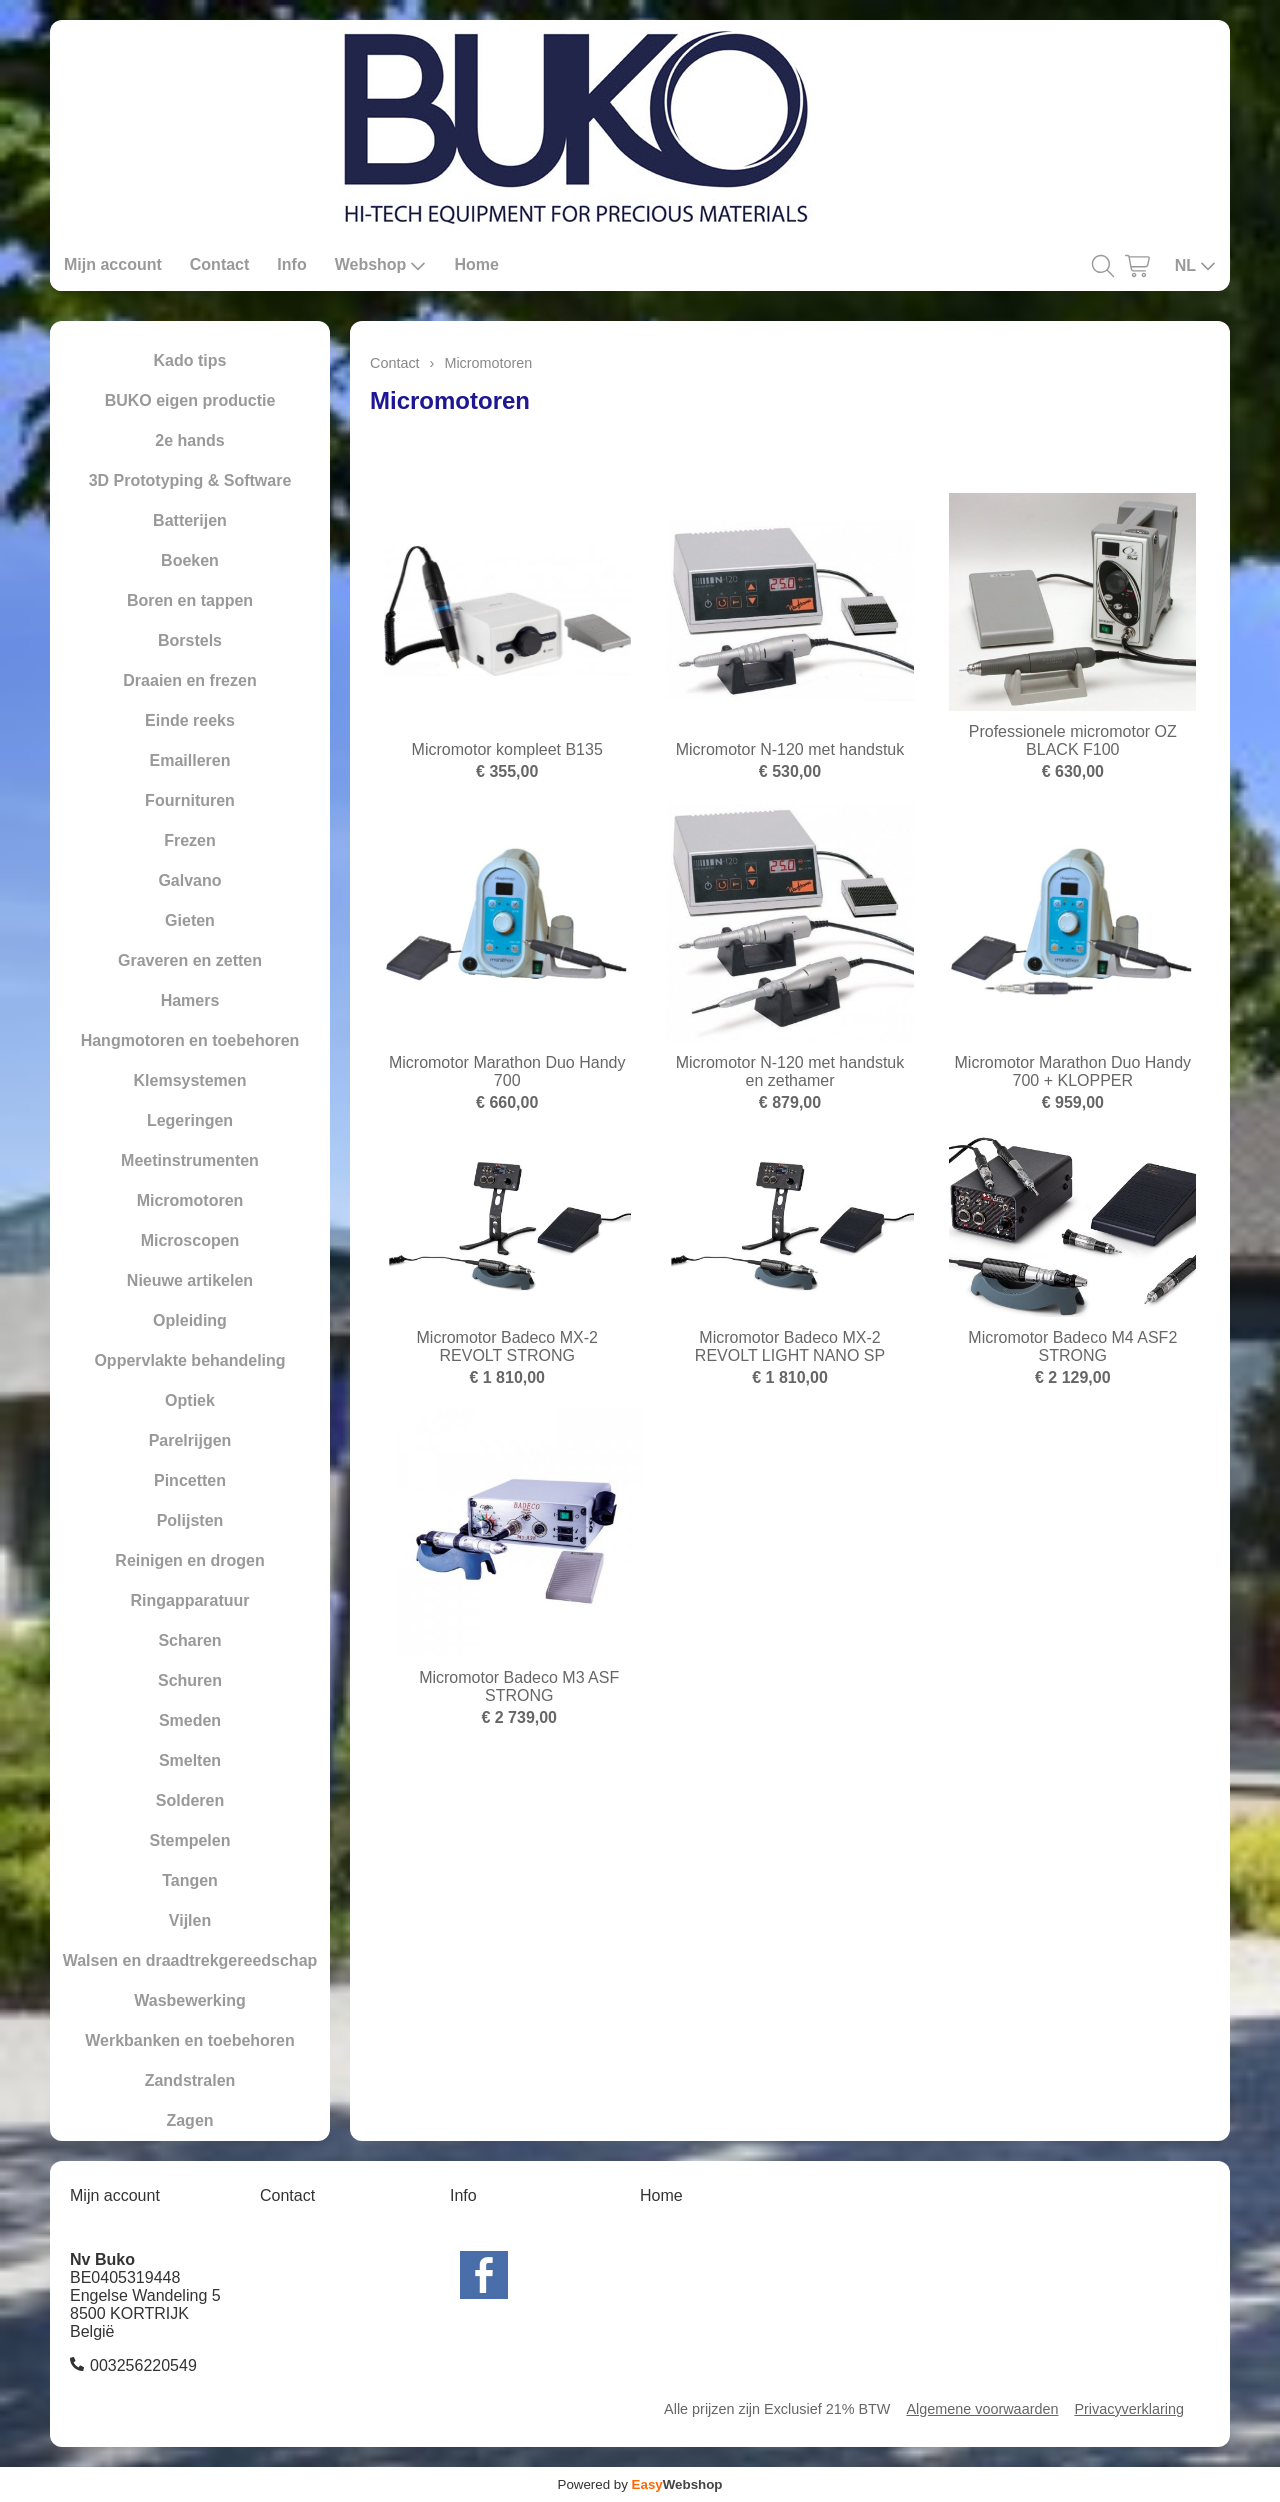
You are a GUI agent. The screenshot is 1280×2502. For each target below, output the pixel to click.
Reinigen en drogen (189, 1560)
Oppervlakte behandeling (189, 1360)
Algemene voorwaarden (982, 2409)
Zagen (189, 2120)
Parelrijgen (190, 1440)
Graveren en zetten (190, 960)
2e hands (189, 440)
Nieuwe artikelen (190, 1280)
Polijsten (190, 1520)
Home (476, 264)
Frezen (190, 840)
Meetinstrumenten (190, 1160)
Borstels (190, 640)
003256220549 (143, 2365)
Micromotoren (190, 1200)
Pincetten (190, 1480)
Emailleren (190, 760)
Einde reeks (190, 720)
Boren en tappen (190, 600)
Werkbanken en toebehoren (190, 2040)
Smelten (190, 1760)
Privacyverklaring (1129, 2409)
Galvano (189, 880)
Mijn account (113, 264)
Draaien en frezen (189, 680)
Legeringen (190, 1120)
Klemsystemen (190, 1080)
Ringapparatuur (189, 1600)
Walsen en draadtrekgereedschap (190, 1960)
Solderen (190, 1800)
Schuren (190, 1680)
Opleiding (190, 1320)
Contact (220, 264)
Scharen (189, 1640)
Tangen (190, 1880)
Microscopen (190, 1240)
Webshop (381, 265)
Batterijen (190, 520)
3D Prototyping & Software (190, 480)
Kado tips (190, 360)
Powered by (640, 2484)
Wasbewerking (189, 2000)
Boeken (190, 560)
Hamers (190, 1000)
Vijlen (190, 1920)
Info (291, 264)
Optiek (190, 1400)
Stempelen (190, 1840)
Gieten (190, 920)
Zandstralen (190, 2080)
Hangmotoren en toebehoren (190, 1040)
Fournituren (190, 800)
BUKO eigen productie (190, 400)
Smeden (190, 1720)
